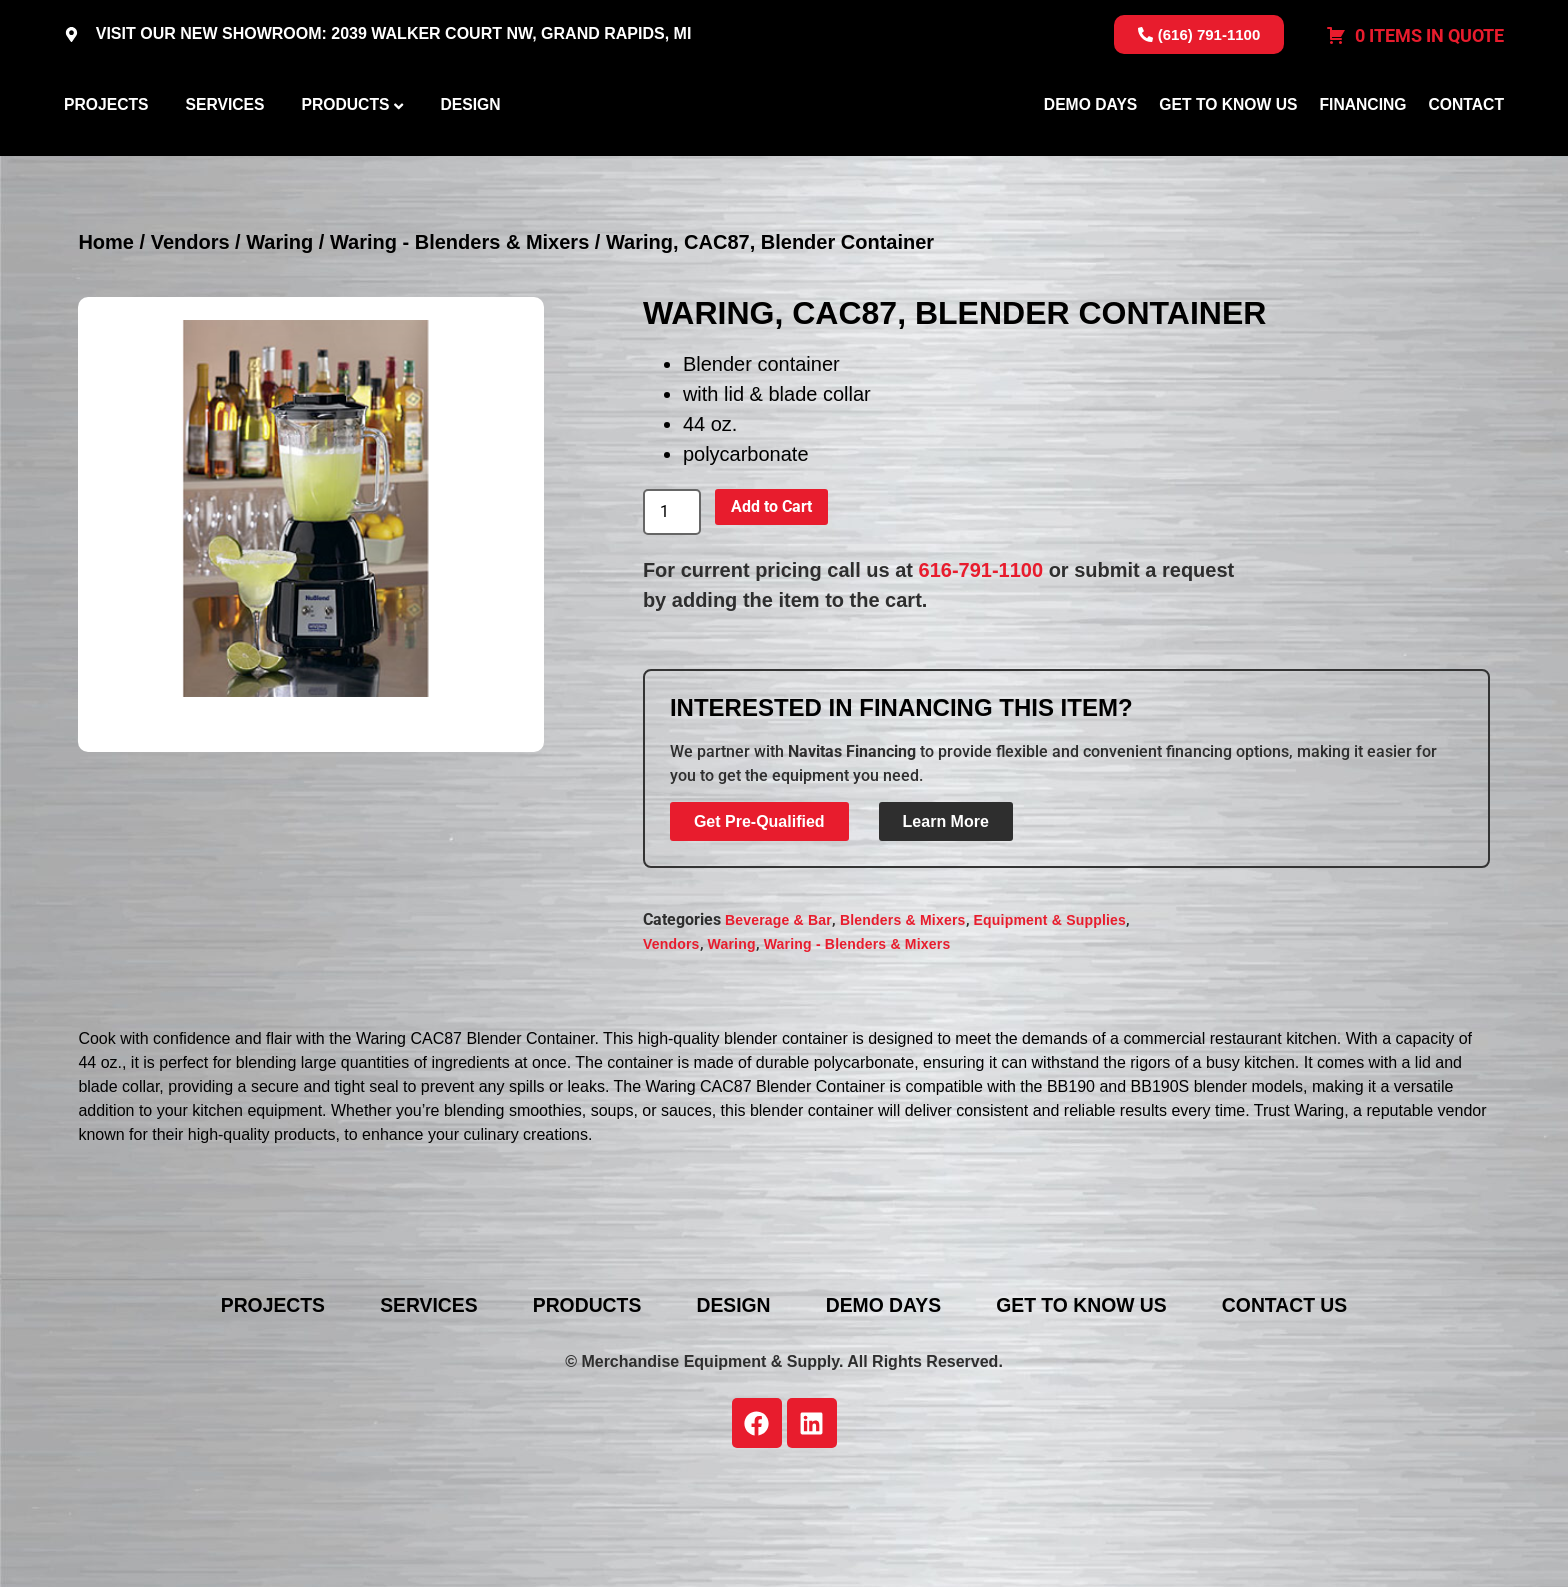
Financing (1362, 153)
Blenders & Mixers (903, 1017)
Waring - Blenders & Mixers (459, 339)
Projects (106, 153)
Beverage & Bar (778, 1017)
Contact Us (1311, 1401)
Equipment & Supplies (1050, 1017)
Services (224, 153)
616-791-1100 (981, 666)
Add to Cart (771, 602)
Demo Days (1090, 153)
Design (470, 153)
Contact (1466, 153)
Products (345, 153)
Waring (279, 339)
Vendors (190, 339)
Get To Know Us (1228, 153)
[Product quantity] (672, 609)
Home (106, 339)
